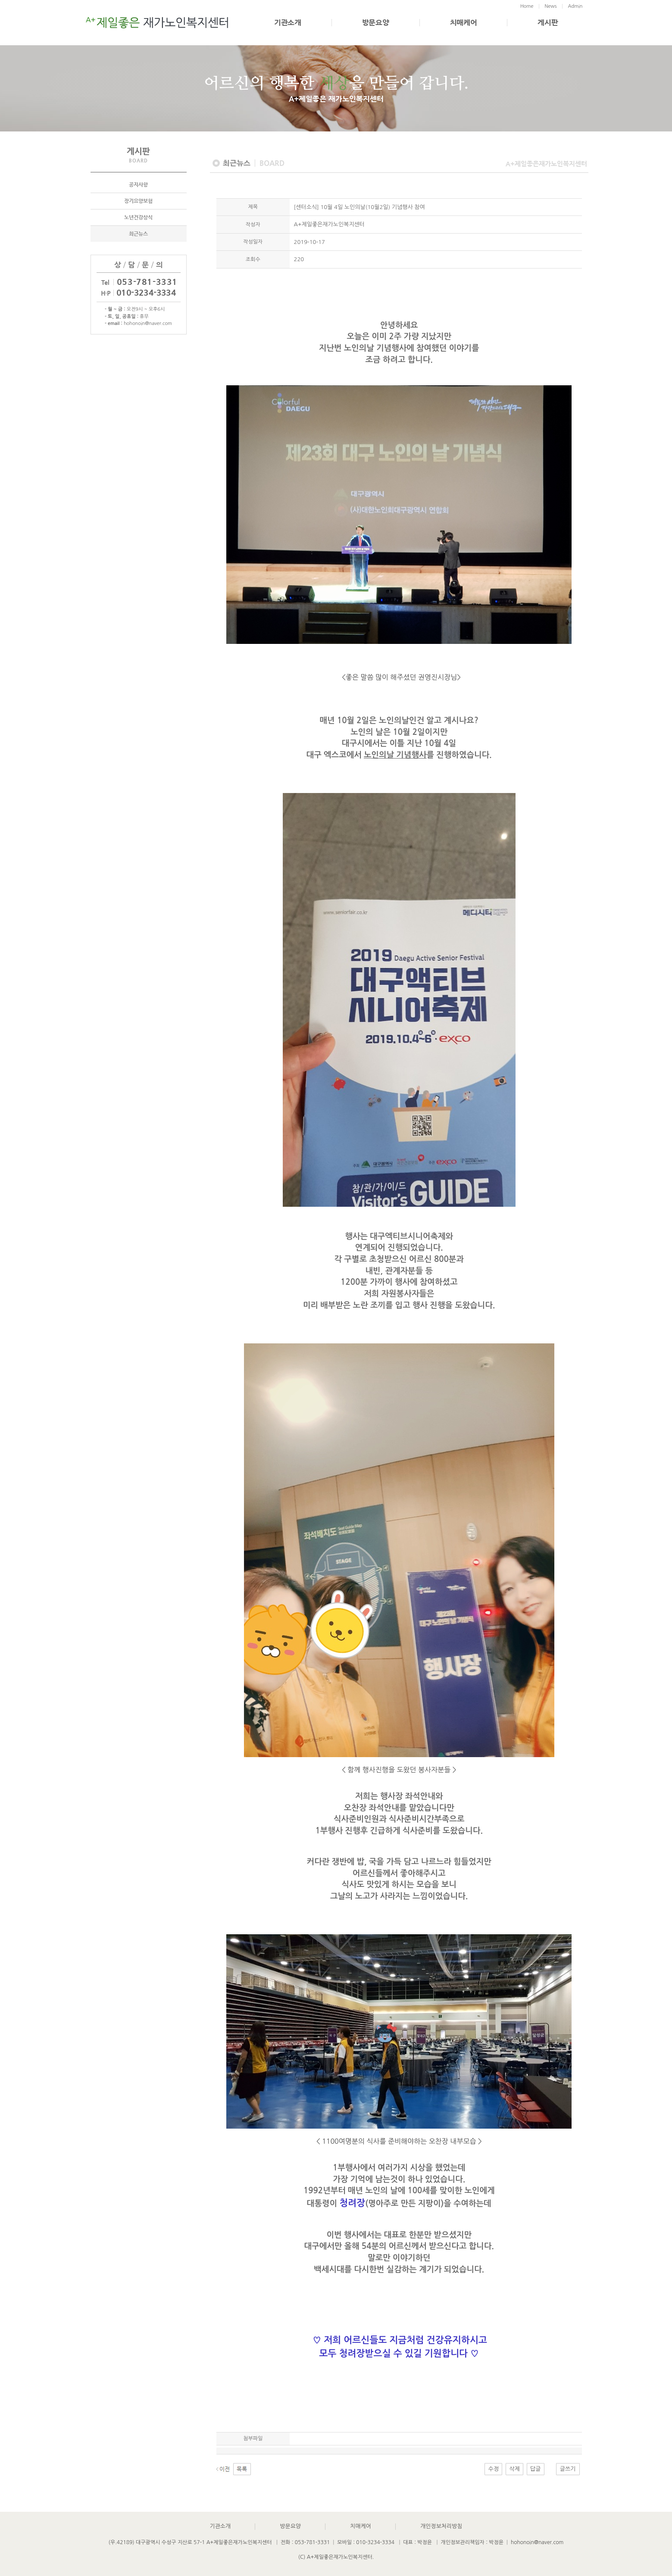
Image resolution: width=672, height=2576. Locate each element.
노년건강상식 (138, 217)
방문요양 (375, 22)
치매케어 (463, 22)
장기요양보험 (138, 201)
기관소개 (287, 22)
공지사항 (138, 184)
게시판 (548, 22)
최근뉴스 (138, 234)
